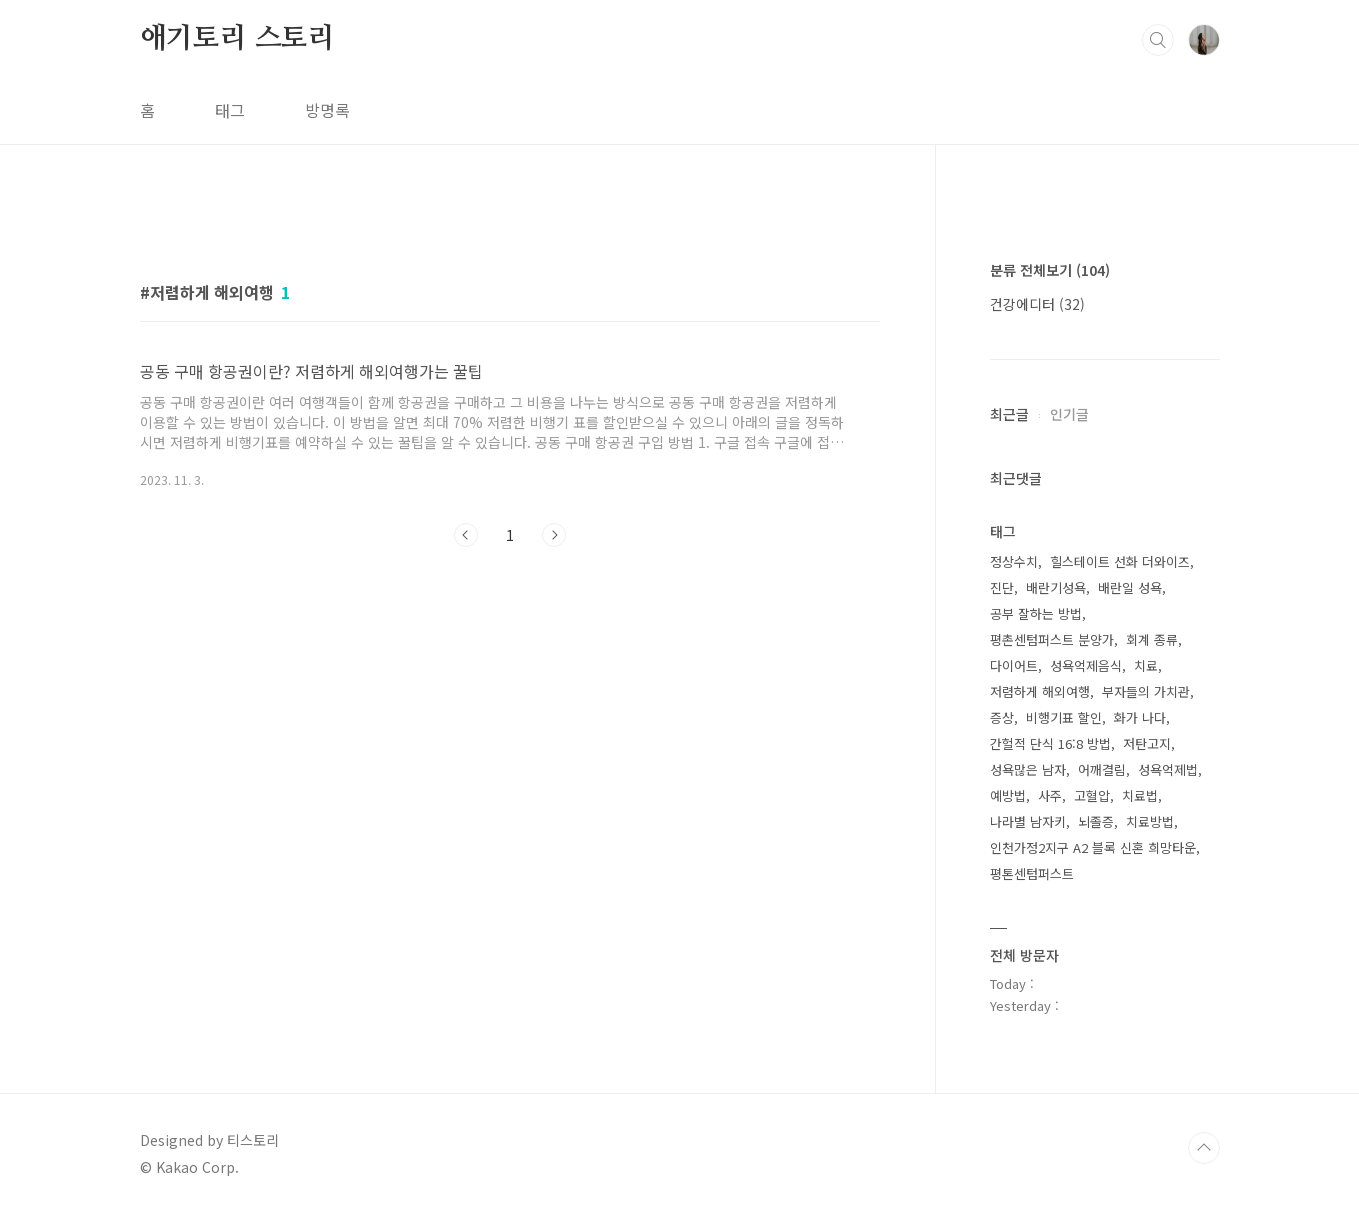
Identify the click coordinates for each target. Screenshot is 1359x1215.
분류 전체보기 (1050, 270)
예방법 (1008, 795)
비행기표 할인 (1064, 717)
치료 (1146, 665)
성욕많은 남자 (1028, 769)
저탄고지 (1147, 743)
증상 (1002, 717)
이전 (466, 535)
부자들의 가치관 (1146, 691)
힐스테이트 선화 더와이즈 (1120, 561)
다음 (554, 535)
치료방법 (1150, 821)
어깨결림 (1102, 769)
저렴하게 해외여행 (1040, 691)
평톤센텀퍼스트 (1032, 873)
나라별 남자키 (1028, 821)
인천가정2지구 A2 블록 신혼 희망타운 (1093, 847)
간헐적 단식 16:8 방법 (1050, 743)
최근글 (1009, 414)
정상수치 (1014, 561)
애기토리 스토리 (237, 39)
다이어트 (1014, 665)
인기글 (1069, 414)
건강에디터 (1037, 304)
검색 (1158, 40)
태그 (230, 110)
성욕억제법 (1168, 769)
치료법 (1140, 795)
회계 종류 (1152, 639)
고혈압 (1092, 795)
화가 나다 (1140, 717)
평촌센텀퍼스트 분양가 (1052, 639)
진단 (1002, 587)
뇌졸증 (1096, 821)
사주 (1050, 795)
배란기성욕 (1056, 587)
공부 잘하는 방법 (1036, 613)
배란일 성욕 (1130, 587)
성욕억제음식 (1086, 665)
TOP (1204, 1148)
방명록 (327, 110)
